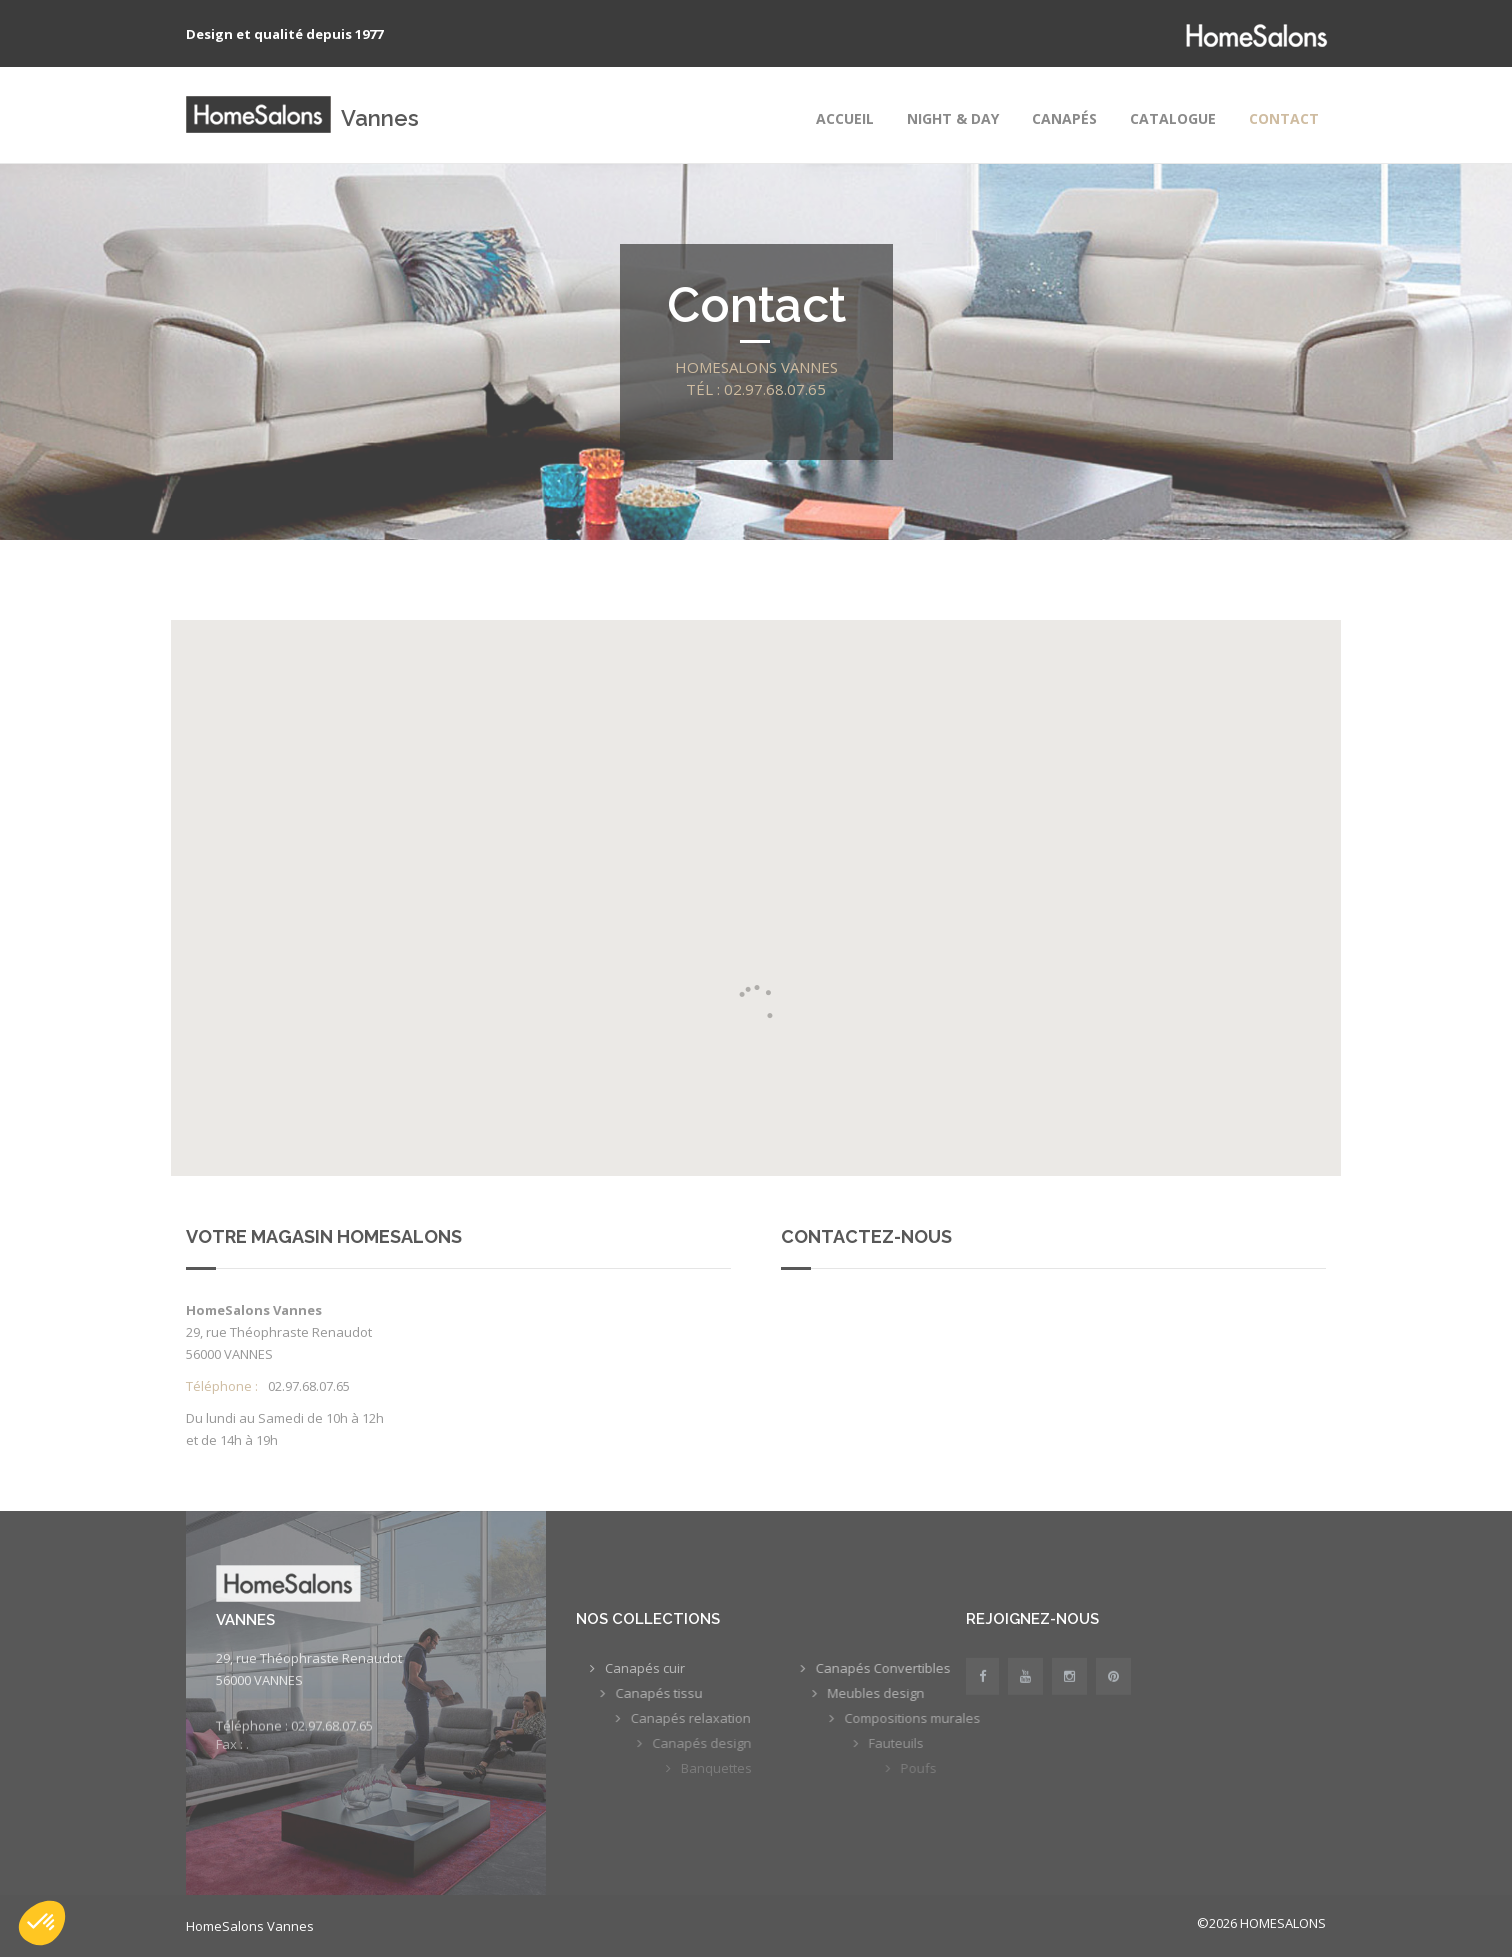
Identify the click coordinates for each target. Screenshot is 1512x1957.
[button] (42, 1923)
